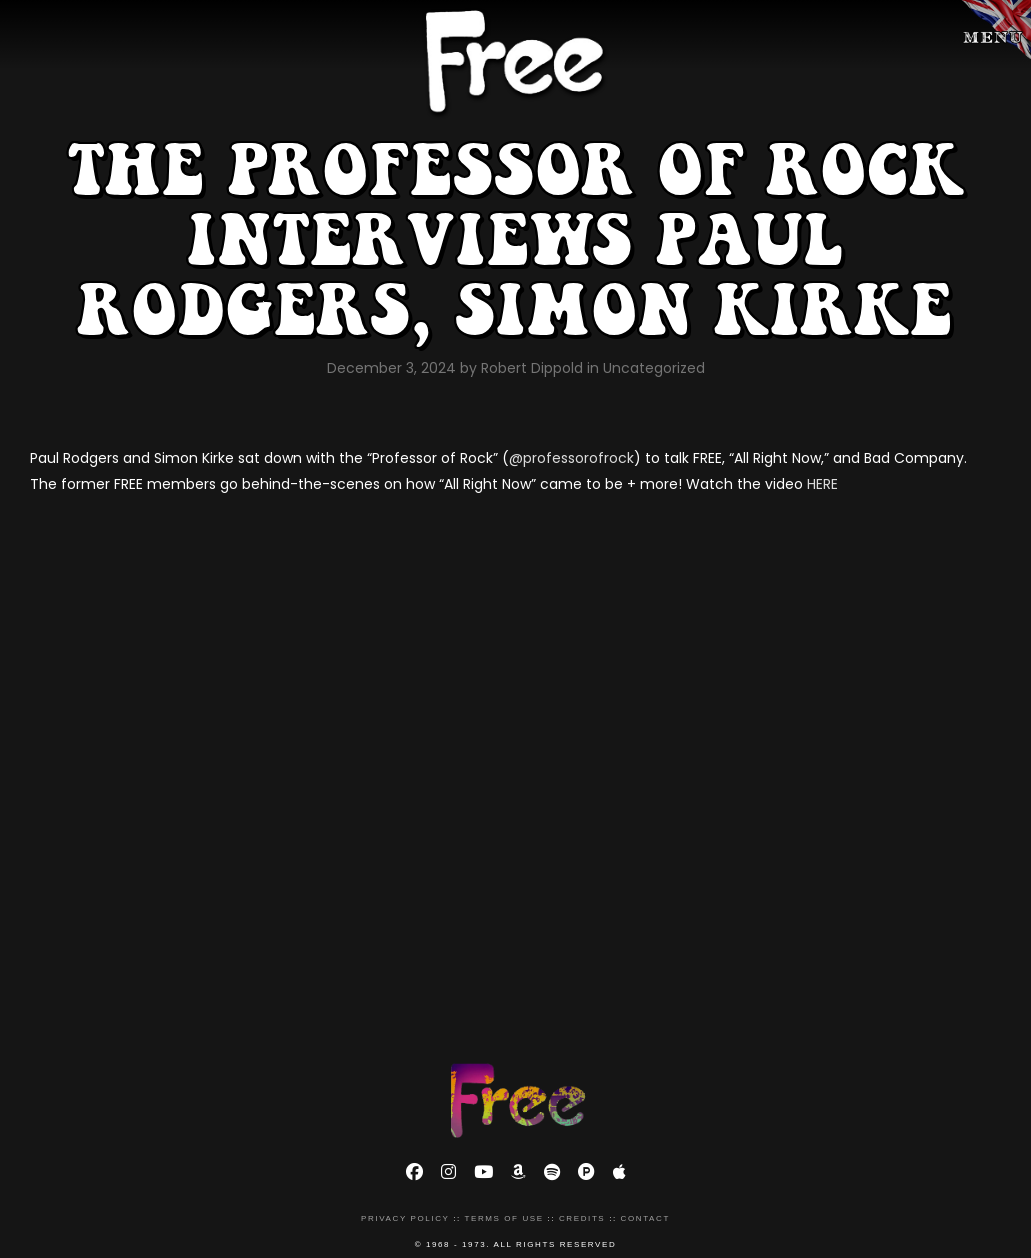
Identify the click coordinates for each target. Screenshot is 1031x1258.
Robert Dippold (534, 368)
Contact (645, 1218)
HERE (822, 484)
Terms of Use (503, 1218)
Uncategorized (654, 368)
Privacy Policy (405, 1218)
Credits (582, 1218)
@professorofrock (571, 458)
